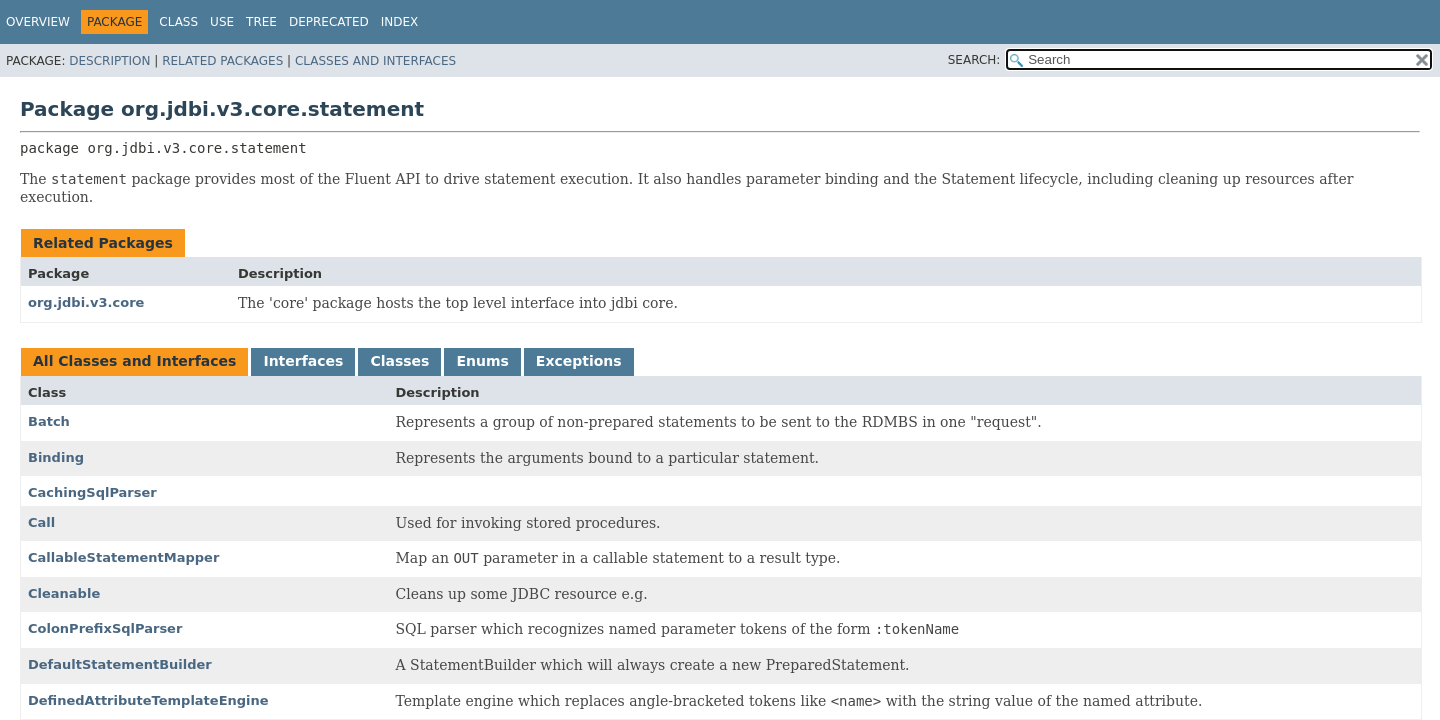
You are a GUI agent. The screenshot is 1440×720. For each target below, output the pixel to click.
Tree (261, 22)
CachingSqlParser (92, 492)
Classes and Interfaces (375, 61)
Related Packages (222, 61)
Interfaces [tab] (303, 361)
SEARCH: (974, 60)
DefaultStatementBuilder (120, 664)
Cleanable (64, 593)
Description (109, 61)
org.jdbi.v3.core (86, 302)
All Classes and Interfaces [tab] (134, 361)
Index (400, 22)
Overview (38, 22)
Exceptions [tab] (579, 361)
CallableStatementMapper (123, 557)
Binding (56, 457)
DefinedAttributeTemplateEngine (148, 700)
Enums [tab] (482, 361)
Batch (49, 421)
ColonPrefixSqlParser (105, 628)
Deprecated (329, 22)
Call (41, 522)
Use (222, 22)
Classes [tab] (399, 361)
